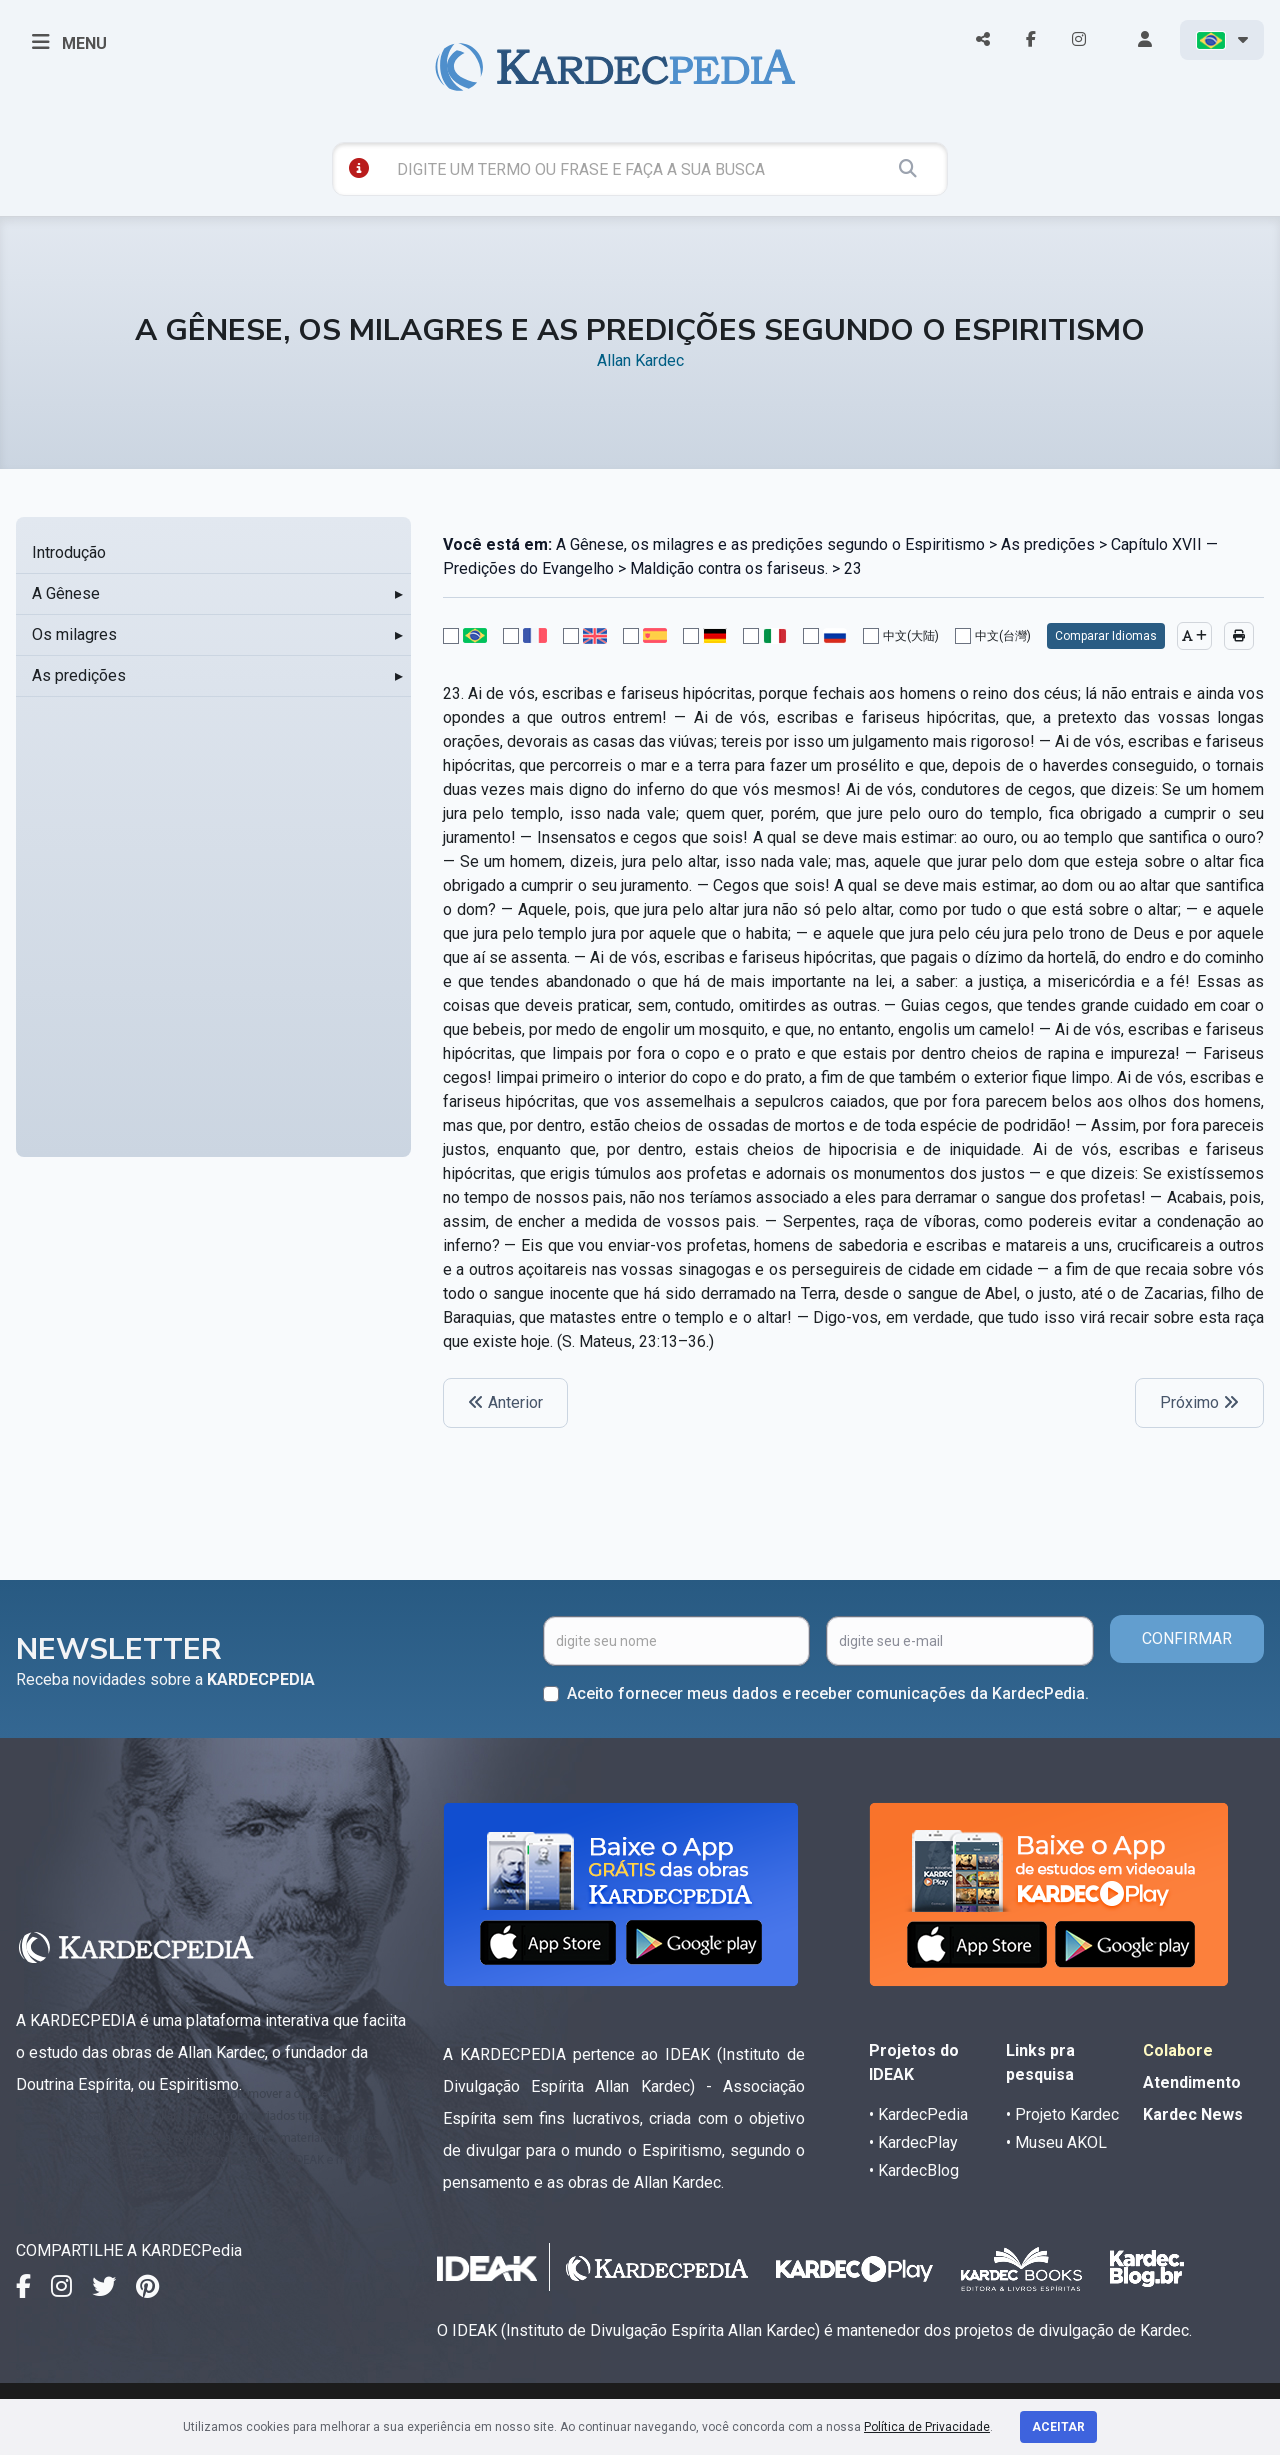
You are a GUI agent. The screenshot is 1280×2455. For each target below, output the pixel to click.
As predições (79, 675)
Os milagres (74, 634)
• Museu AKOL (1056, 2142)
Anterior (505, 1402)
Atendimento (1192, 2082)
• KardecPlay (913, 2142)
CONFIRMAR (1187, 1638)
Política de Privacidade (927, 2427)
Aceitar (1058, 2427)
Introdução (69, 552)
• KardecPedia (918, 2114)
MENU (69, 42)
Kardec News (1193, 2114)
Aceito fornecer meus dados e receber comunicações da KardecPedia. (828, 1693)
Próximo (1199, 1402)
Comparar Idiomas (1106, 636)
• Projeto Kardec (1062, 2114)
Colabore (1178, 2050)
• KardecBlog (914, 2170)
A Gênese (66, 593)
